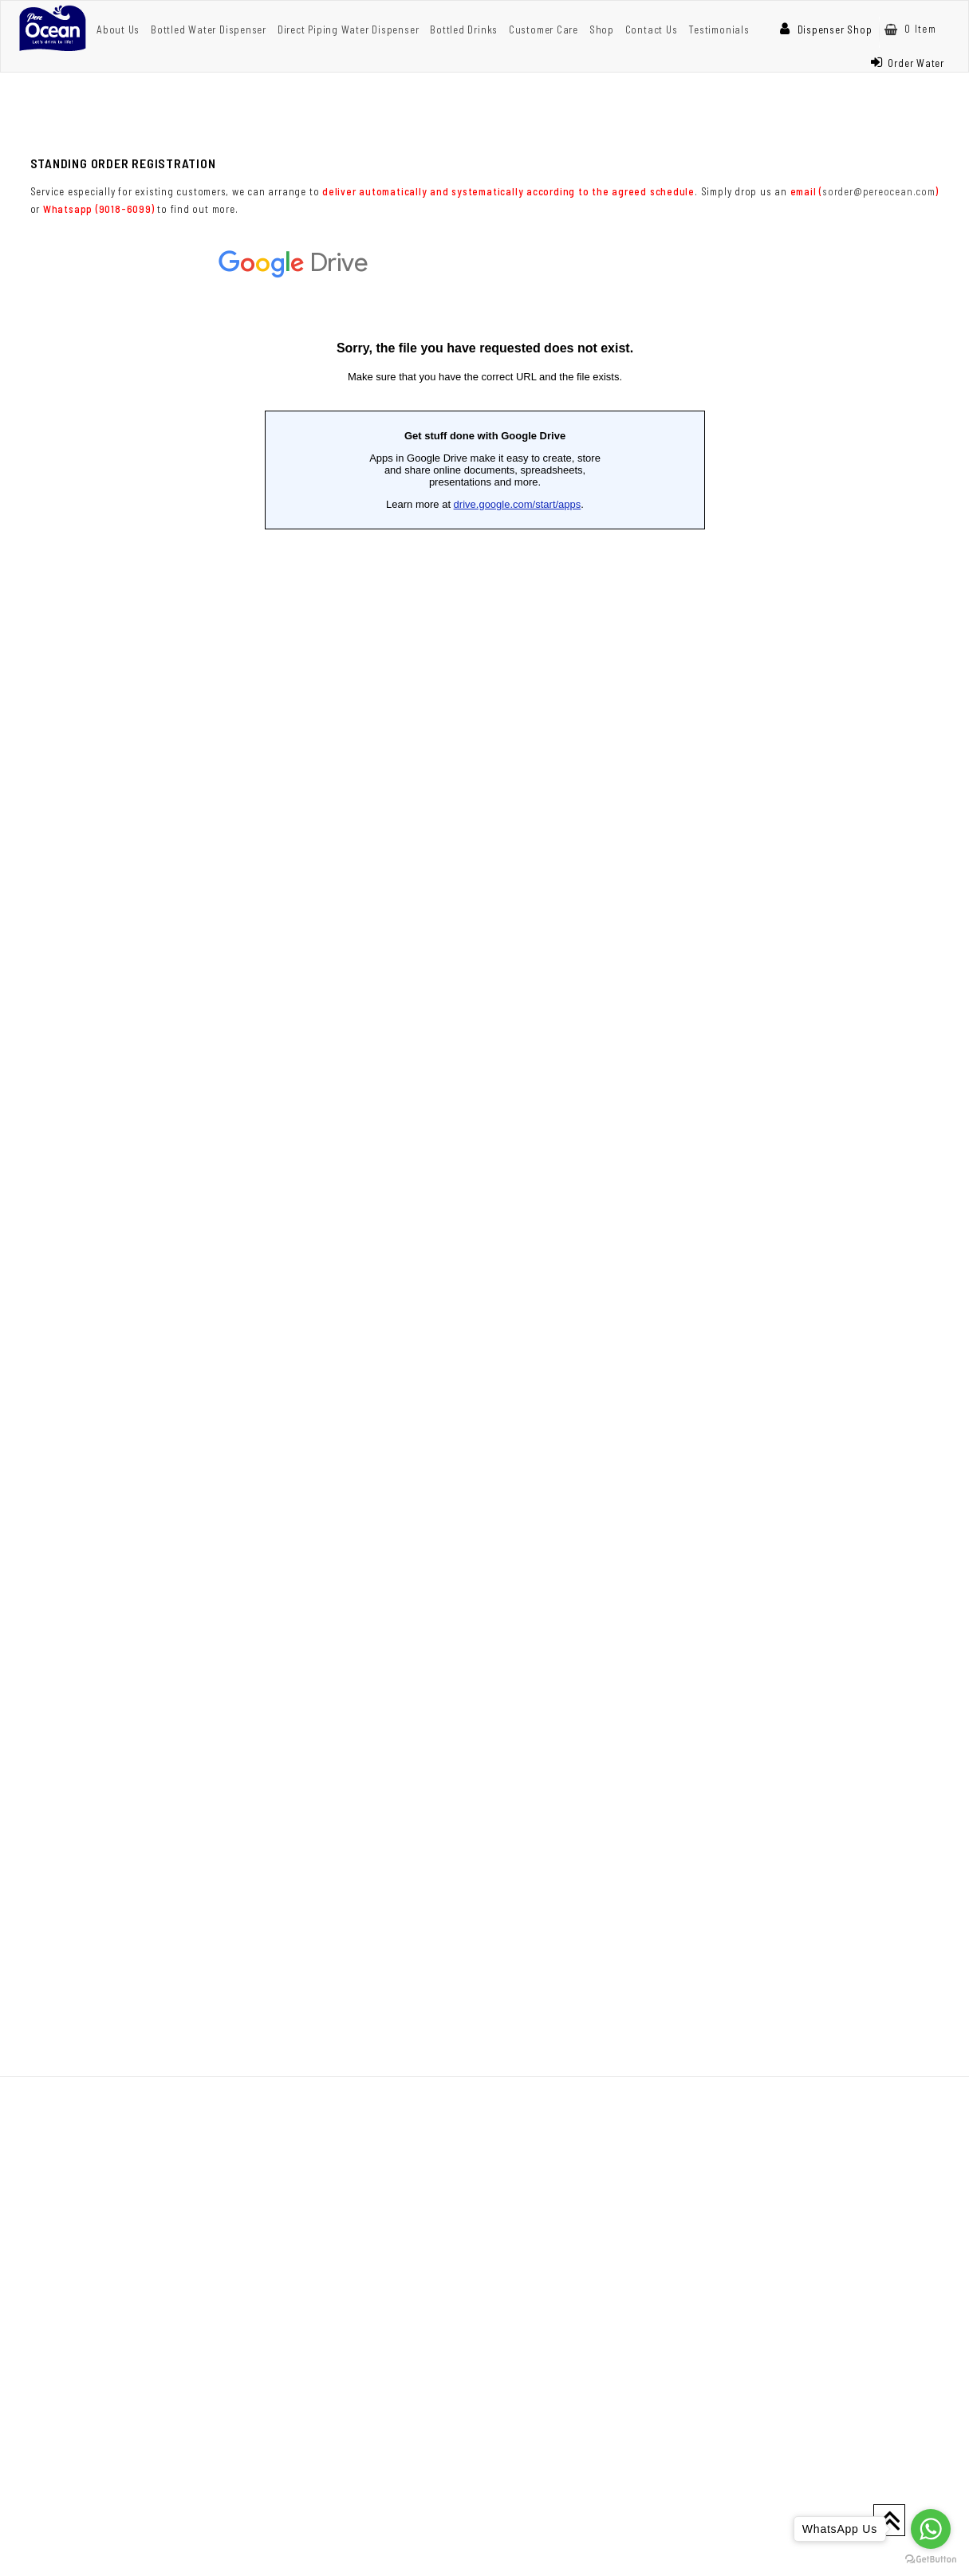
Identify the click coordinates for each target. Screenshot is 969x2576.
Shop (601, 29)
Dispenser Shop (826, 29)
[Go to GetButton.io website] (930, 2559)
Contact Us (651, 29)
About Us (118, 29)
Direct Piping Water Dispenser (349, 29)
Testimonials (718, 29)
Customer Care (543, 29)
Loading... (484, 1125)
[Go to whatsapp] (931, 2529)
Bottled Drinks (464, 29)
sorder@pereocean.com (879, 191)
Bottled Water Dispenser (208, 29)
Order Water (907, 63)
